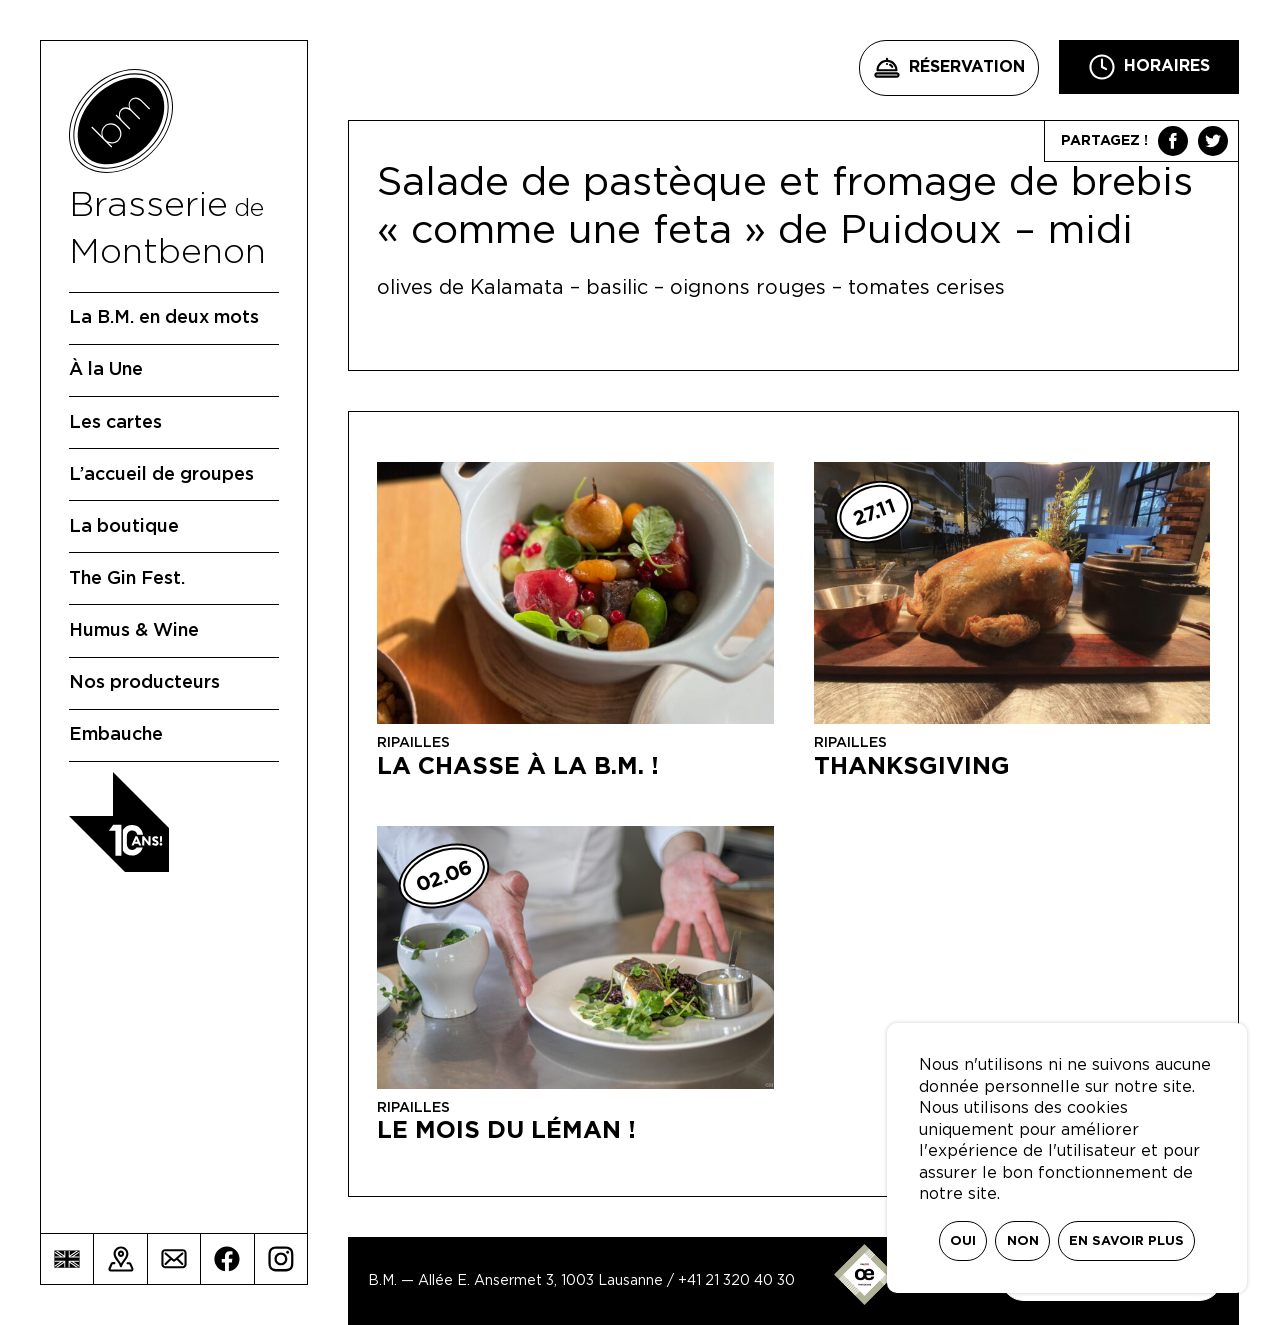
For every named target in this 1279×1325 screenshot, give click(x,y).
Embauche (116, 735)
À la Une (106, 370)
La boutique (124, 527)
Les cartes (115, 423)
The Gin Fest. (127, 579)
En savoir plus (1126, 1241)
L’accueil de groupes (161, 475)
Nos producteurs (144, 683)
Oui (963, 1241)
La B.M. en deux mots (164, 318)
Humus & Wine (134, 631)
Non (1023, 1241)
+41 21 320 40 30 (736, 1281)
